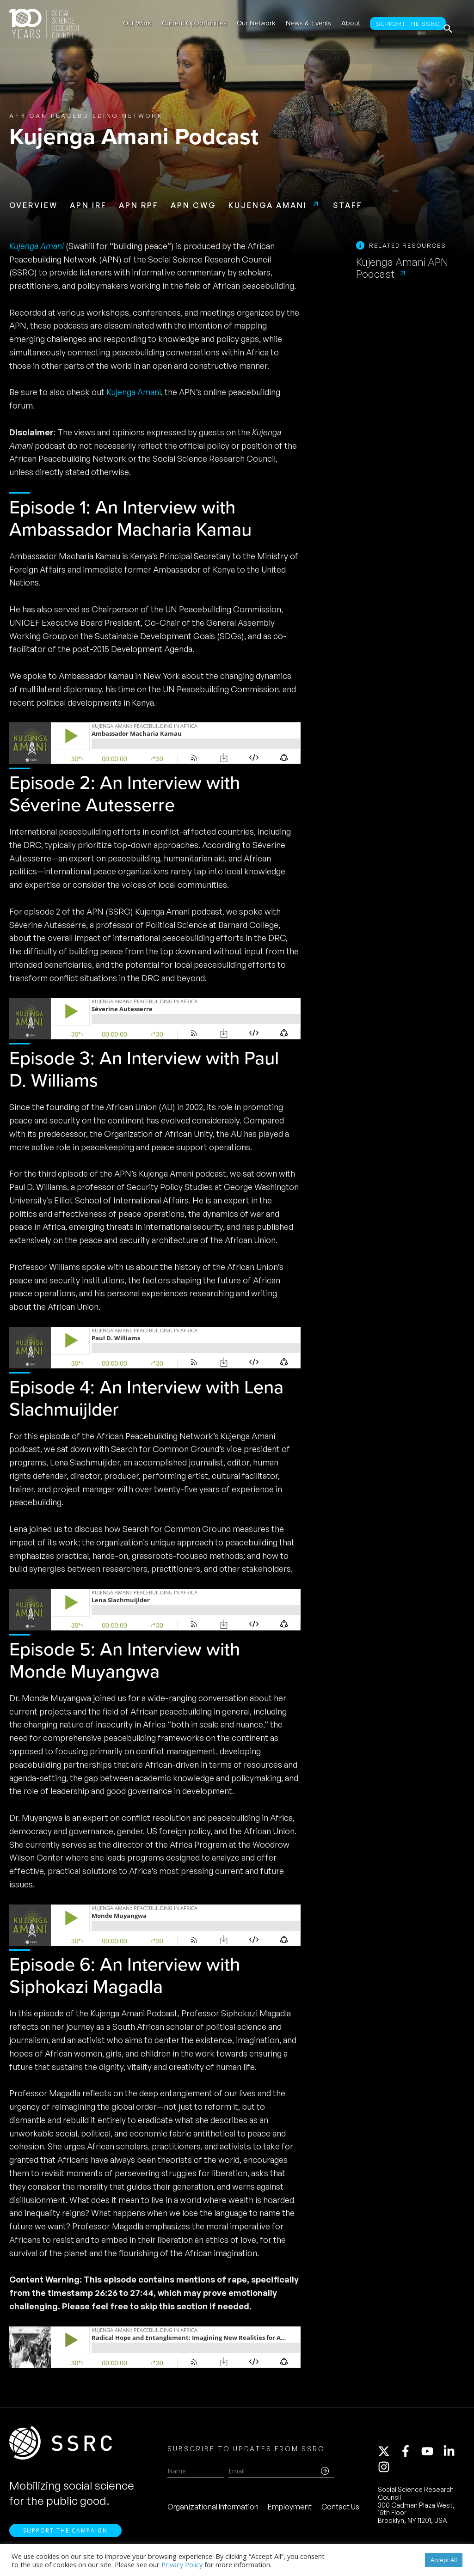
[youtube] (431, 2456)
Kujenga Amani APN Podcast (402, 268)
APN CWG (193, 205)
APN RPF (139, 205)
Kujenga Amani (267, 205)
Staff (348, 205)
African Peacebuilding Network (86, 115)
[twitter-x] (388, 2456)
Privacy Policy (182, 2564)
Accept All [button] (444, 2560)
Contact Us (340, 2510)
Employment (290, 2510)
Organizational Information (213, 2510)
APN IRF (88, 205)
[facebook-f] (410, 2456)
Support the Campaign (65, 2539)
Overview (33, 205)
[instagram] (386, 2472)
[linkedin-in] (453, 2456)
